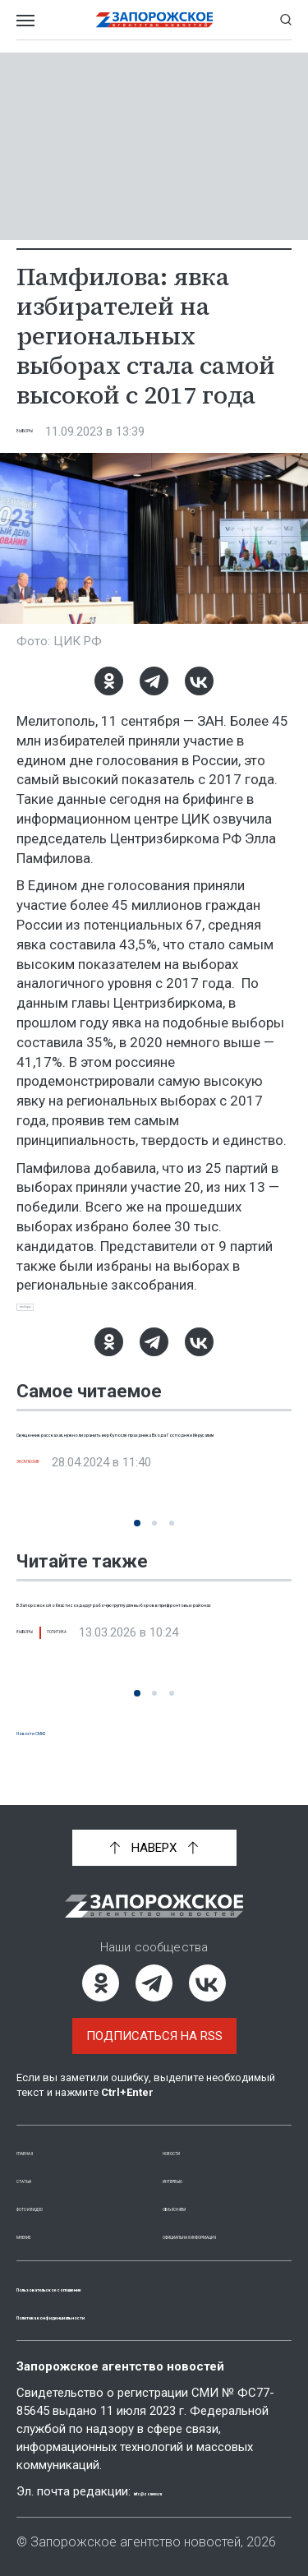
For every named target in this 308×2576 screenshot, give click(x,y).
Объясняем (199, 2188)
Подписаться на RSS (154, 2017)
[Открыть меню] (25, 19)
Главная (43, 2133)
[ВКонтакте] (199, 681)
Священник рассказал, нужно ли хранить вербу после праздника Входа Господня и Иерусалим (147, 1464)
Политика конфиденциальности (126, 2314)
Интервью (195, 2161)
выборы (46, 1313)
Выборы (42, 431)
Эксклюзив (54, 1512)
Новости (191, 2133)
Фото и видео (62, 2188)
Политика (115, 1682)
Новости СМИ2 (62, 1744)
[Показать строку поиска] (286, 20)
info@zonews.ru (181, 2491)
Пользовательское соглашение (124, 2286)
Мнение (40, 2216)
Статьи (39, 2161)
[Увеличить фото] (154, 537)
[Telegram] (154, 681)
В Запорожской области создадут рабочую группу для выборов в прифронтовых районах (132, 1634)
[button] (137, 1537)
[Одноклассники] (108, 681)
